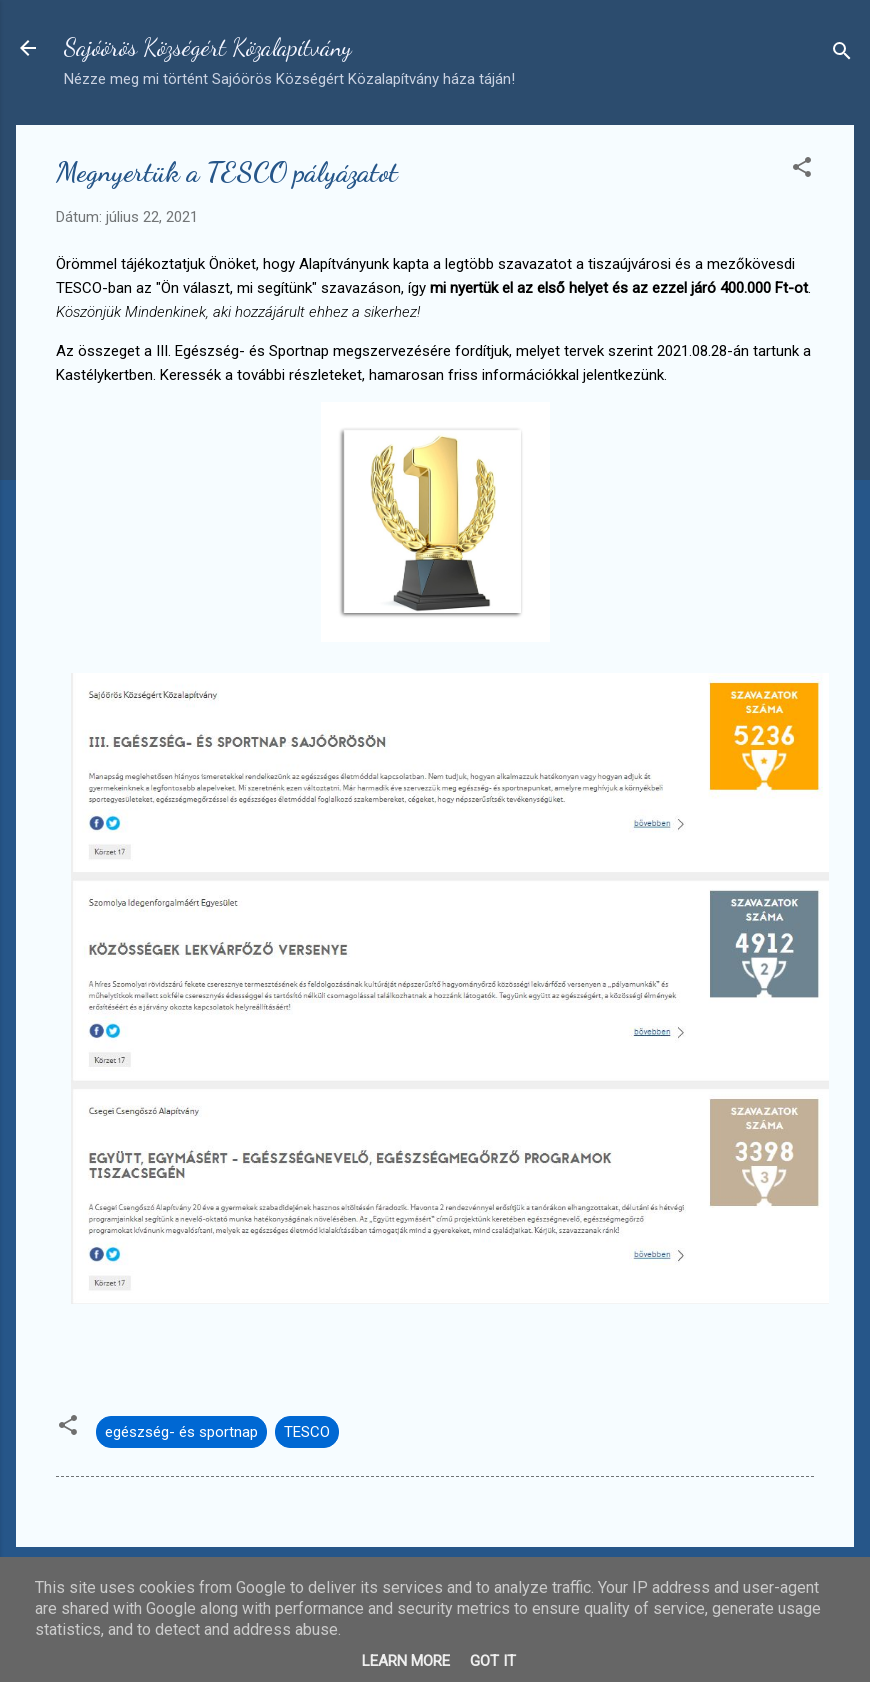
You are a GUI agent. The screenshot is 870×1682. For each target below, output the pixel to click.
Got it (493, 1661)
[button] (802, 170)
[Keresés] (842, 54)
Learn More (406, 1661)
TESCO (307, 1432)
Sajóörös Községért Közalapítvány (208, 47)
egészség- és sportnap (181, 1432)
